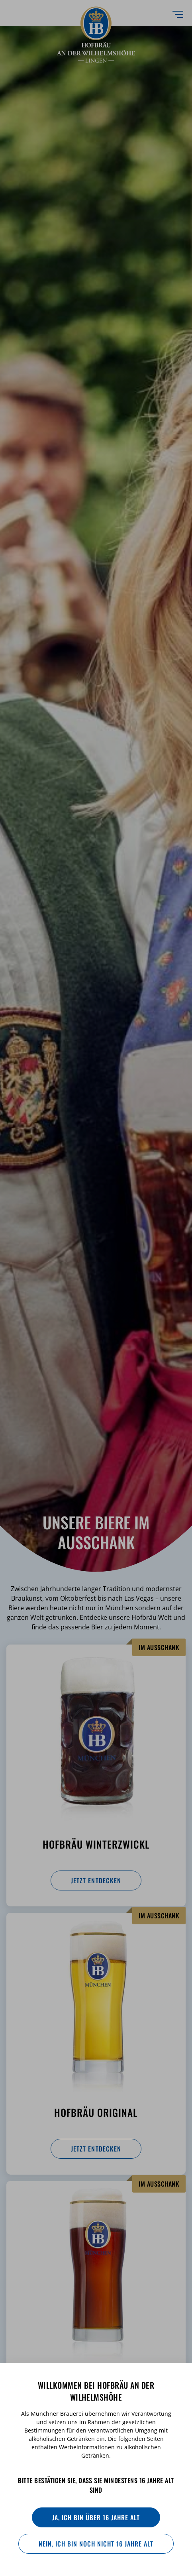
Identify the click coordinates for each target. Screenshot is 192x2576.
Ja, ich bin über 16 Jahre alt (96, 2517)
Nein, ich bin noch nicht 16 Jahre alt (96, 2543)
